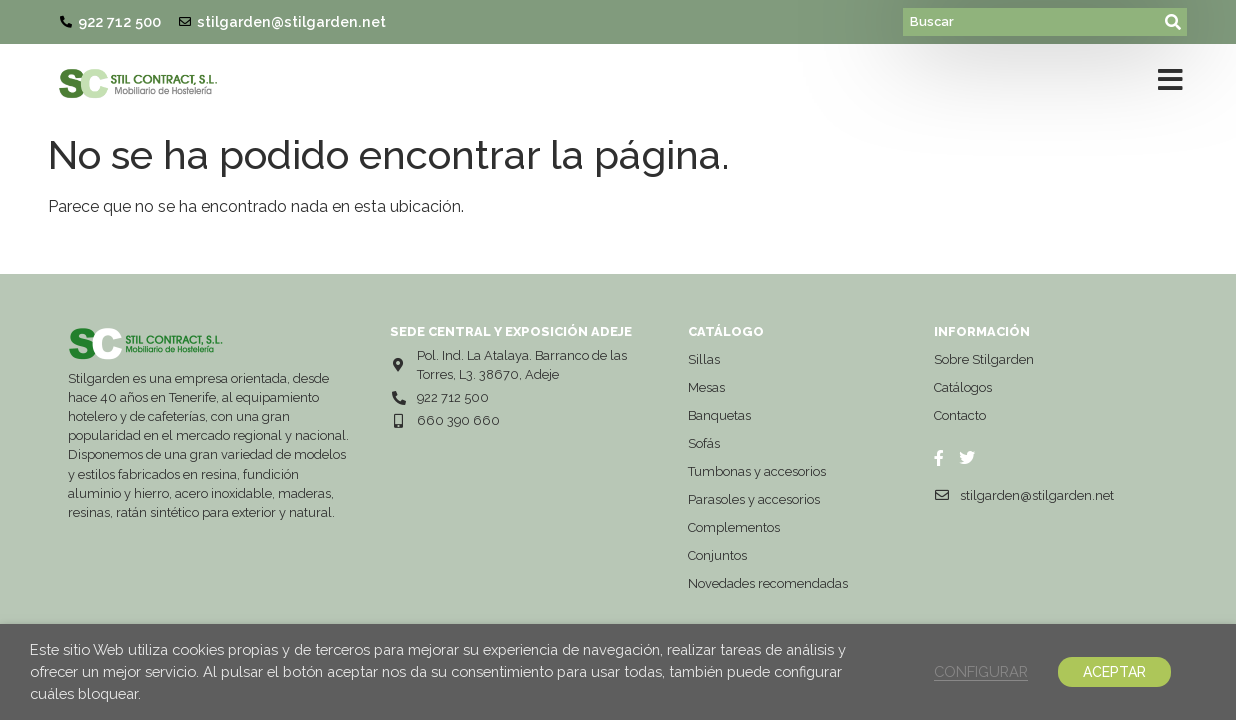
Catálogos (963, 387)
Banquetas (719, 415)
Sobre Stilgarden (984, 359)
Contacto (960, 415)
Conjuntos (717, 555)
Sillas (704, 359)
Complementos (734, 527)
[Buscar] (1032, 22)
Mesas (706, 387)
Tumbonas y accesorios (757, 471)
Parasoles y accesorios (754, 499)
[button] (1170, 84)
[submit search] (1174, 22)
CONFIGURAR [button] (981, 671)
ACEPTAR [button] (1114, 672)
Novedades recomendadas (768, 583)
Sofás (704, 443)
